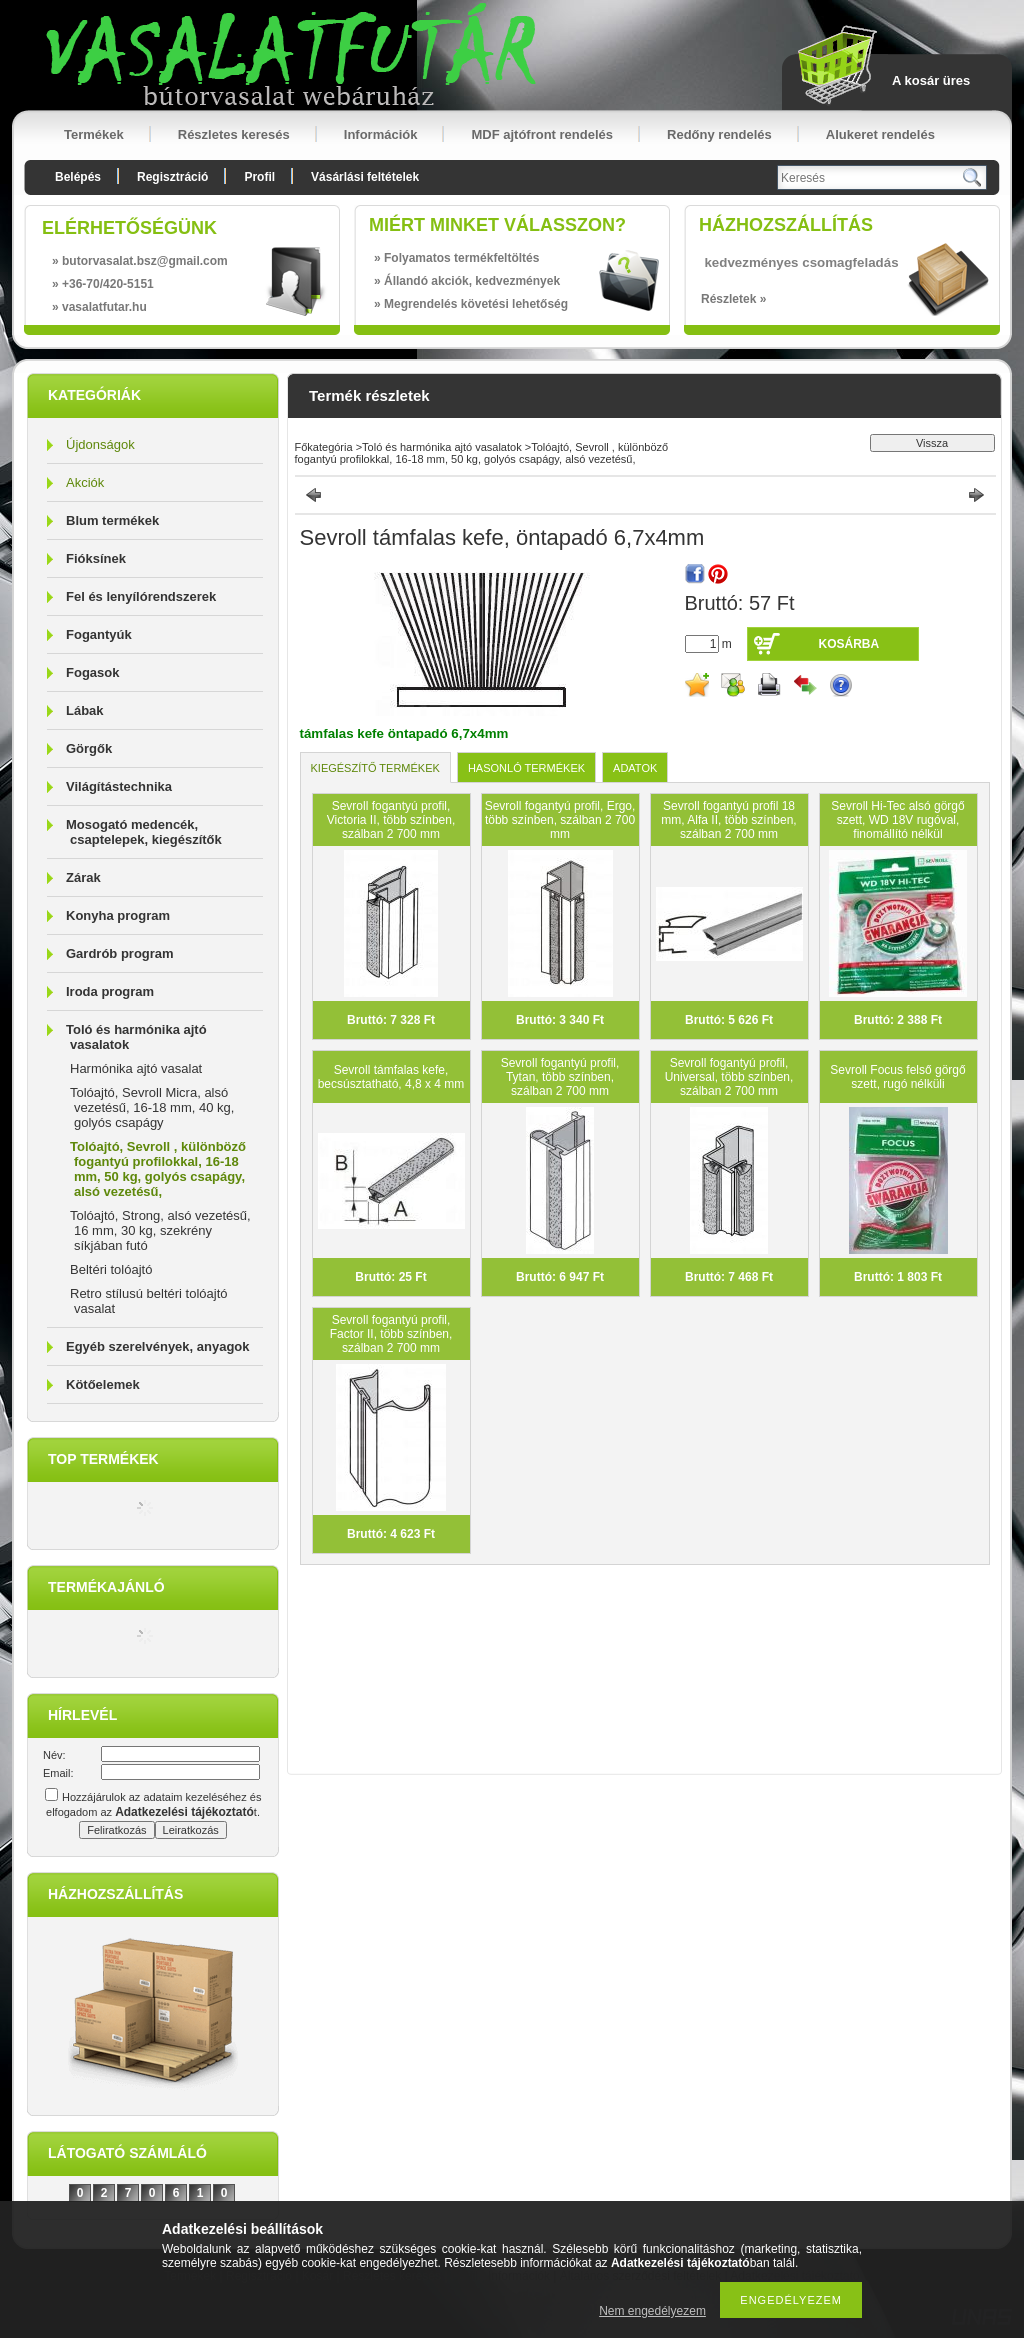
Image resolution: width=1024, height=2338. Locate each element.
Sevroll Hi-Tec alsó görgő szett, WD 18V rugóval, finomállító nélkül (897, 820)
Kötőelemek (103, 1384)
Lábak (85, 710)
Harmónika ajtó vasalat (136, 1068)
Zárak (83, 877)
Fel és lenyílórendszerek (141, 596)
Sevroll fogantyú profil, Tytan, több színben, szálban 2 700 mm (560, 1077)
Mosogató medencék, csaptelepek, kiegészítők (144, 832)
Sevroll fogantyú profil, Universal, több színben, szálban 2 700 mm (729, 1077)
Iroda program (110, 991)
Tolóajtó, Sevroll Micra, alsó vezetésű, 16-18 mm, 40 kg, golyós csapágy (152, 1107)
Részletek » (733, 299)
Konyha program (118, 915)
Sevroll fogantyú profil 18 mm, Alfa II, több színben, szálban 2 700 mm (728, 820)
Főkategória (324, 447)
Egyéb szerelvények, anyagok (158, 1346)
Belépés (78, 177)
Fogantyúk (99, 634)
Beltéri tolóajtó (111, 1269)
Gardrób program (120, 953)
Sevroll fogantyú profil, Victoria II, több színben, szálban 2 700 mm (391, 820)
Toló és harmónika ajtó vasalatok (442, 447)
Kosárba (849, 644)
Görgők (89, 748)
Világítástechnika (119, 786)
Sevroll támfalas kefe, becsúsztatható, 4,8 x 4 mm (391, 1077)
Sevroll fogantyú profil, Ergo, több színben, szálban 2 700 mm (560, 820)
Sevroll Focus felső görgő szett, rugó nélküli (897, 1077)
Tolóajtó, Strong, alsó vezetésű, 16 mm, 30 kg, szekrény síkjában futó (160, 1230)
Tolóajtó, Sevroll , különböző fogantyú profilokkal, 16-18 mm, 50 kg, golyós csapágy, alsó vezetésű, (158, 1169)
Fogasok (92, 672)
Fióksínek (96, 558)
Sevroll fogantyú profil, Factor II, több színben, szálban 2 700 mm (391, 1334)
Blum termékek (112, 520)
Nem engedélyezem (652, 2311)
